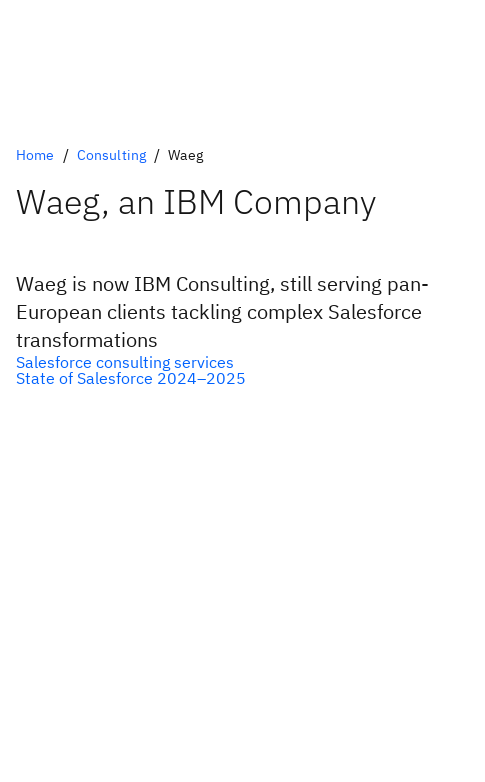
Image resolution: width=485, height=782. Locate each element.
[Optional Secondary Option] (242, 378)
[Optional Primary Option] (242, 362)
